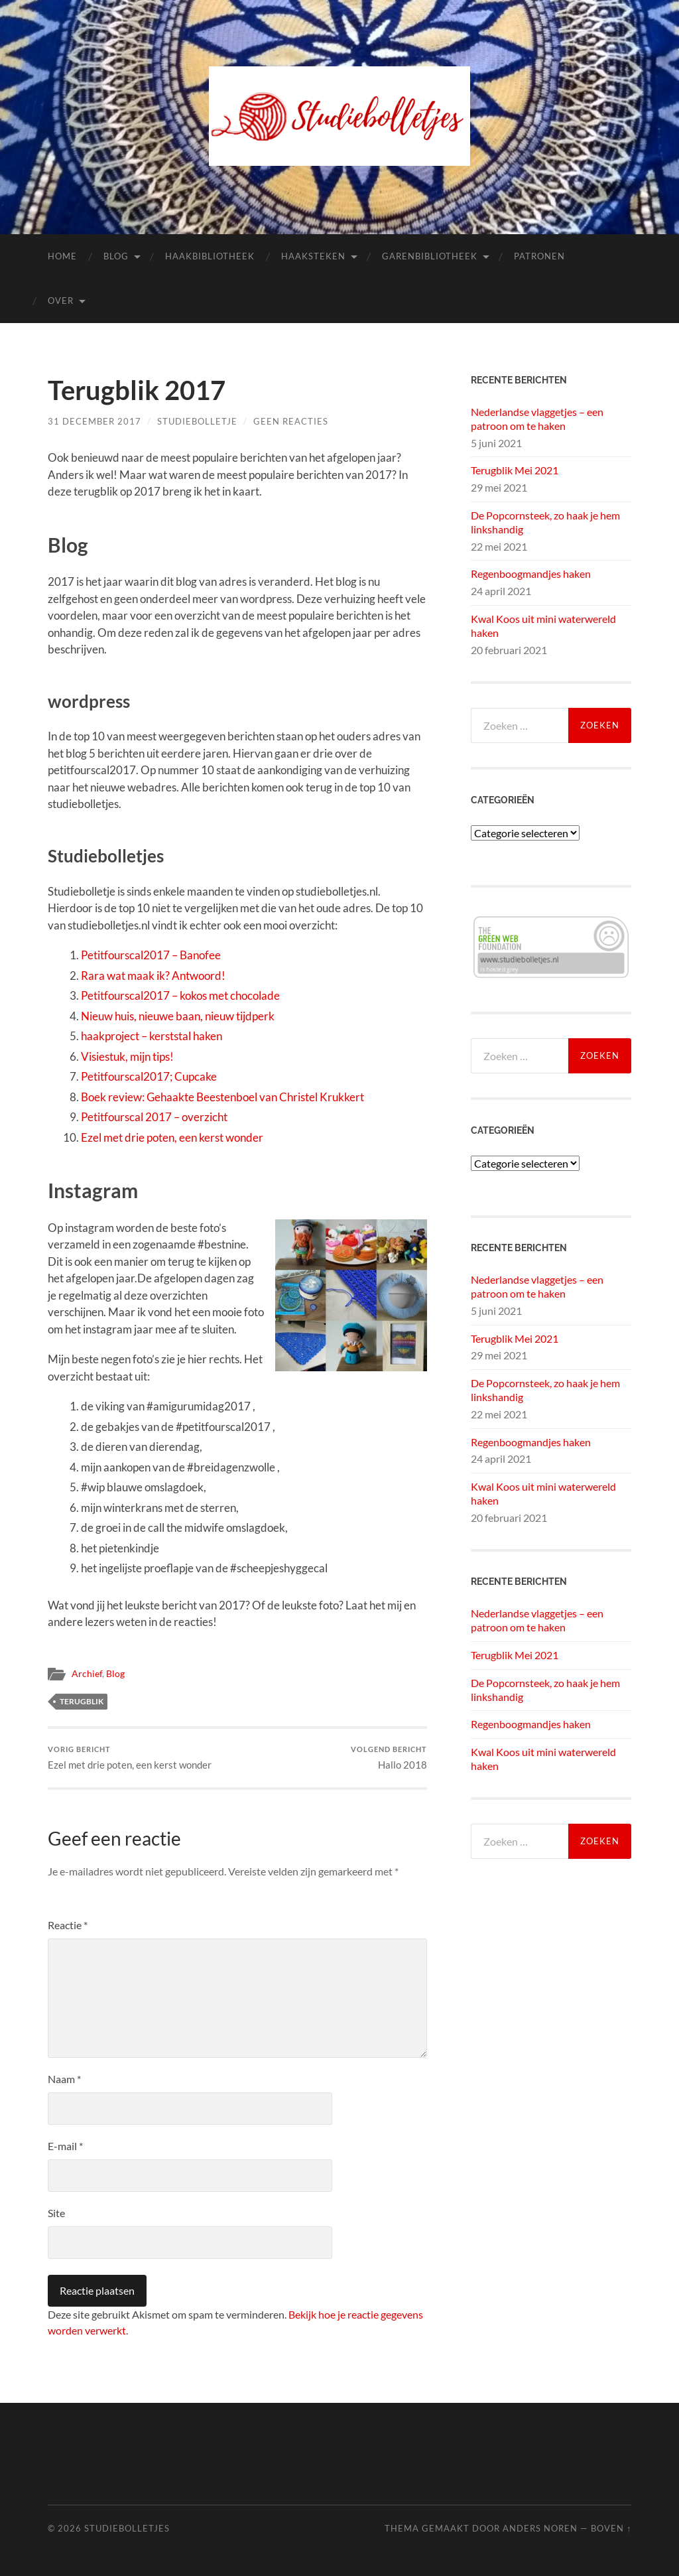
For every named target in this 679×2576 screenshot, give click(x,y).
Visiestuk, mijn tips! (127, 1056)
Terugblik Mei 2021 (514, 470)
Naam (64, 2078)
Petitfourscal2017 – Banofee (151, 955)
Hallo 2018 (389, 1758)
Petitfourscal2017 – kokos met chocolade (180, 995)
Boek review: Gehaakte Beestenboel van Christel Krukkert (222, 1097)
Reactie (68, 1925)
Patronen (539, 256)
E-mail (65, 2145)
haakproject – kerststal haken (151, 1036)
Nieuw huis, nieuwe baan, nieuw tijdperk (178, 1016)
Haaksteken (313, 256)
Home (62, 256)
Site (56, 2212)
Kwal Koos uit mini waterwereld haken (543, 625)
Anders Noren (540, 2528)
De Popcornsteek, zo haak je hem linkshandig (545, 522)
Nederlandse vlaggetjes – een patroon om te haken (537, 418)
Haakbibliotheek (210, 256)
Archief (87, 1673)
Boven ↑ (611, 2528)
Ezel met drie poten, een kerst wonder (172, 1137)
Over (61, 300)
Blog (116, 256)
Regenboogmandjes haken (531, 573)
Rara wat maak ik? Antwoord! (153, 976)
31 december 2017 (94, 421)
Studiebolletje (197, 421)
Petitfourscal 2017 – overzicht (154, 1117)
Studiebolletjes (127, 2528)
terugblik (81, 1701)
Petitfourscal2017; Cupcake (149, 1076)
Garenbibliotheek (429, 256)
